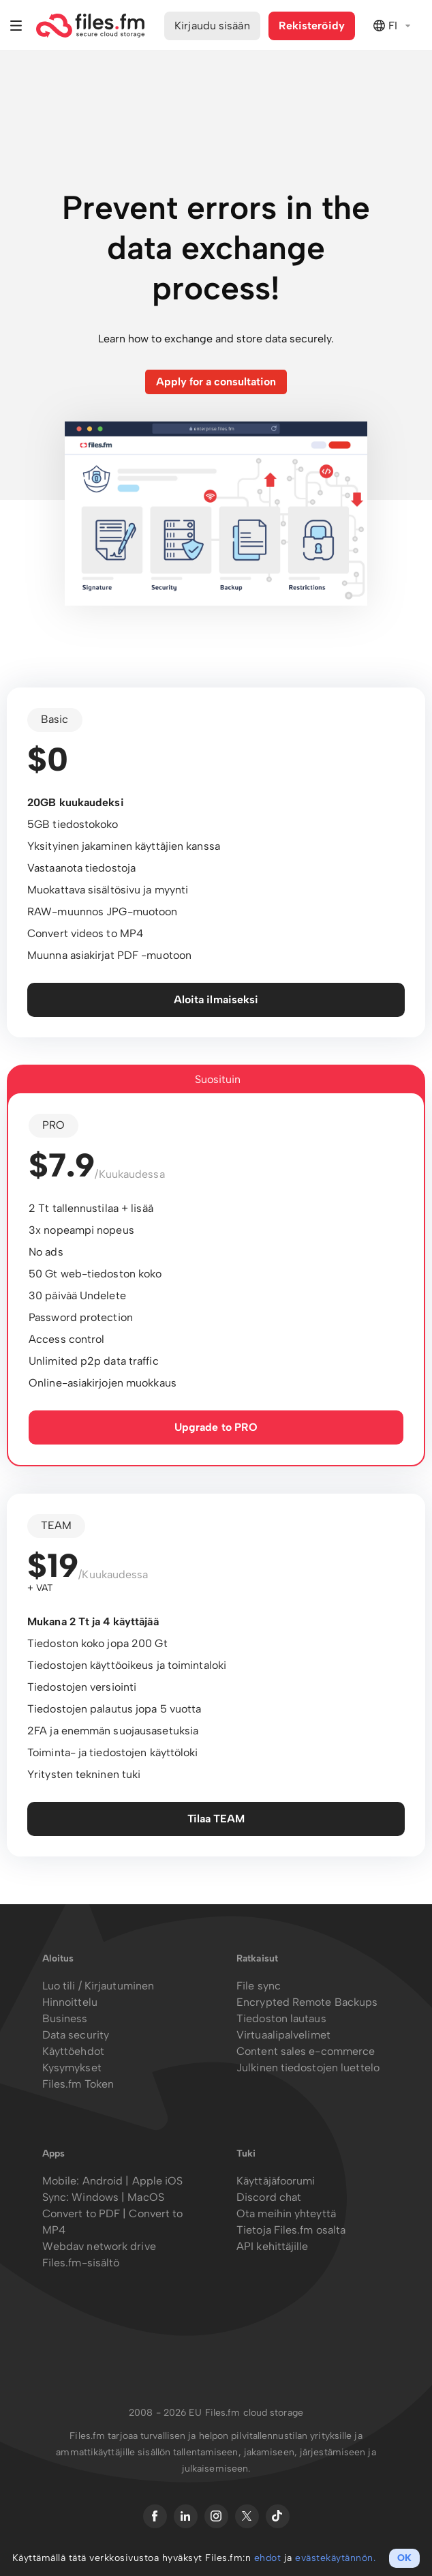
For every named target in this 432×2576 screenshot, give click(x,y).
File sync (258, 1985)
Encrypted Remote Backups (306, 2002)
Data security (75, 2034)
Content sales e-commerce (305, 2051)
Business (65, 2018)
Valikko (16, 25)
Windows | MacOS (118, 2197)
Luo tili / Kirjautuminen (98, 1985)
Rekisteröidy (312, 25)
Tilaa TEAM (216, 1818)
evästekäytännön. (335, 2558)
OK (404, 2558)
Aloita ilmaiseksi (216, 999)
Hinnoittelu (69, 2002)
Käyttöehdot (73, 2051)
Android (104, 2180)
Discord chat (268, 2197)
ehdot (267, 2558)
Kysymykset (72, 2067)
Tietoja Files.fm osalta (290, 2229)
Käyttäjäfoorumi (275, 2180)
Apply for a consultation (216, 381)
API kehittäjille (272, 2246)
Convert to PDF (81, 2213)
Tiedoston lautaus (281, 2018)
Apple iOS (157, 2180)
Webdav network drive (99, 2246)
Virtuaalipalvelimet (283, 2034)
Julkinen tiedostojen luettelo (308, 2067)
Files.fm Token (78, 2083)
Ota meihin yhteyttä (286, 2213)
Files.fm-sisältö (81, 2262)
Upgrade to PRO (216, 1427)
